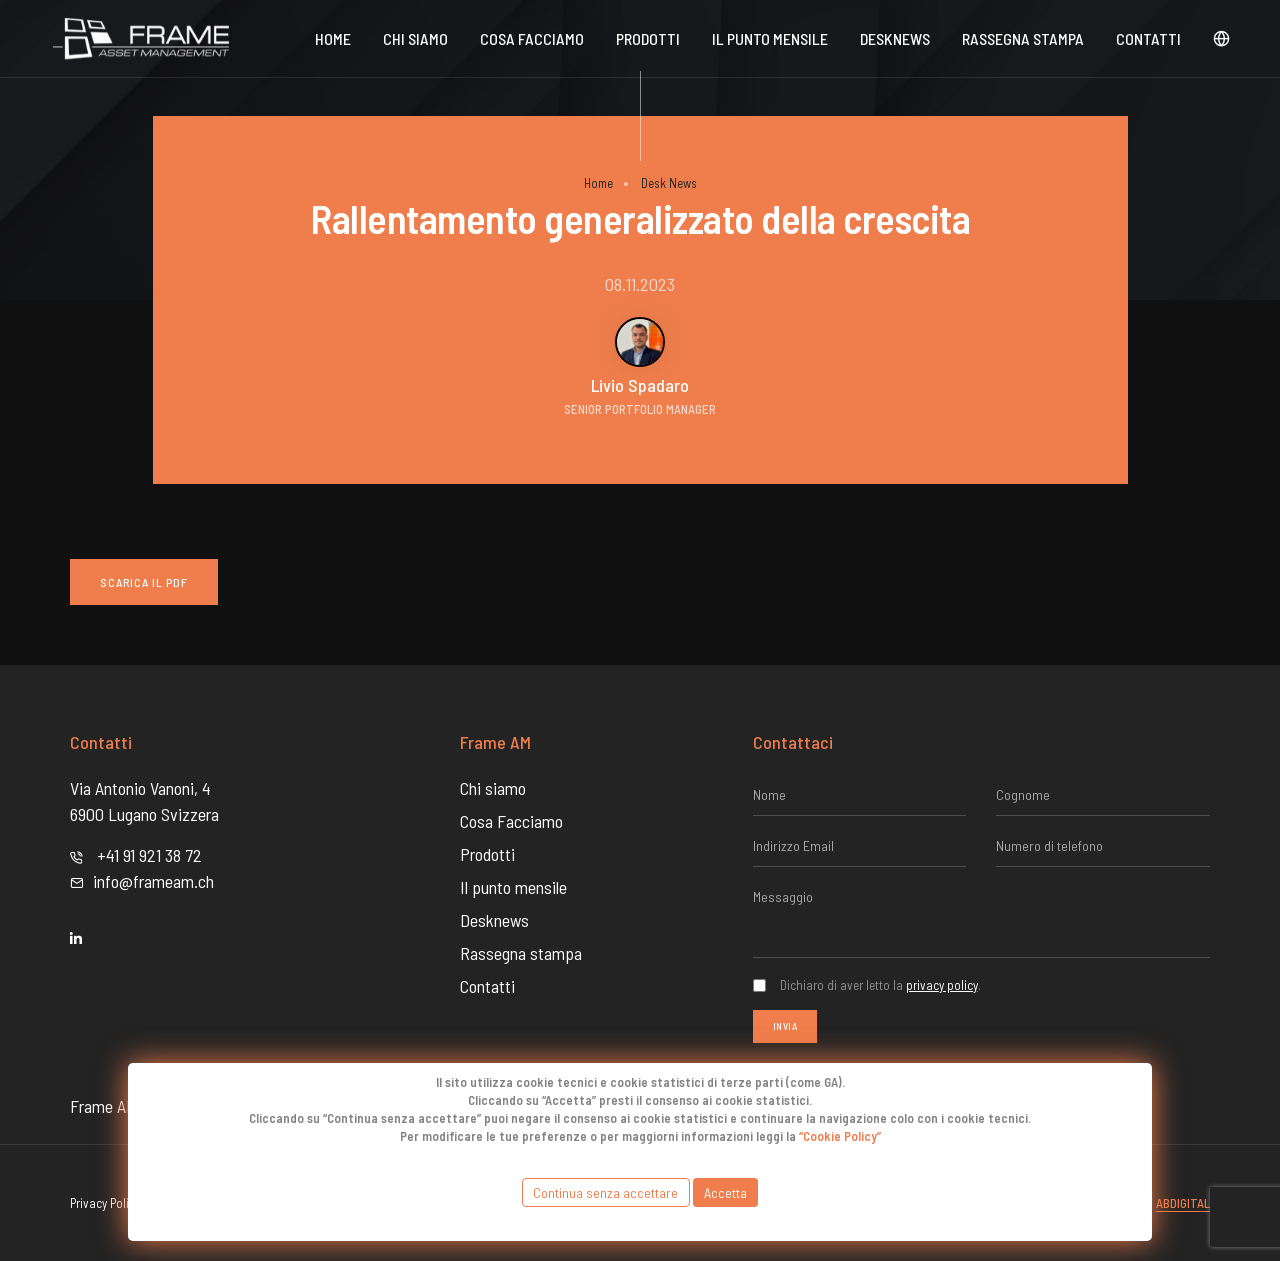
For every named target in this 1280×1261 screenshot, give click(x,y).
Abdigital (1183, 1203)
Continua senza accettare (605, 1192)
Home (333, 38)
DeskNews (895, 38)
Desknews (494, 920)
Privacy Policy (105, 1203)
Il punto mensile (770, 38)
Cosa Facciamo (532, 38)
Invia (785, 1026)
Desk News (669, 183)
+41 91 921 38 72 (149, 855)
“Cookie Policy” (840, 1136)
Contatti (1148, 38)
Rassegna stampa (1023, 38)
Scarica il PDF (144, 582)
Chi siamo (415, 38)
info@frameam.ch (153, 881)
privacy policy (942, 985)
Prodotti (648, 38)
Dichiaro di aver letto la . (880, 985)
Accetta (725, 1192)
